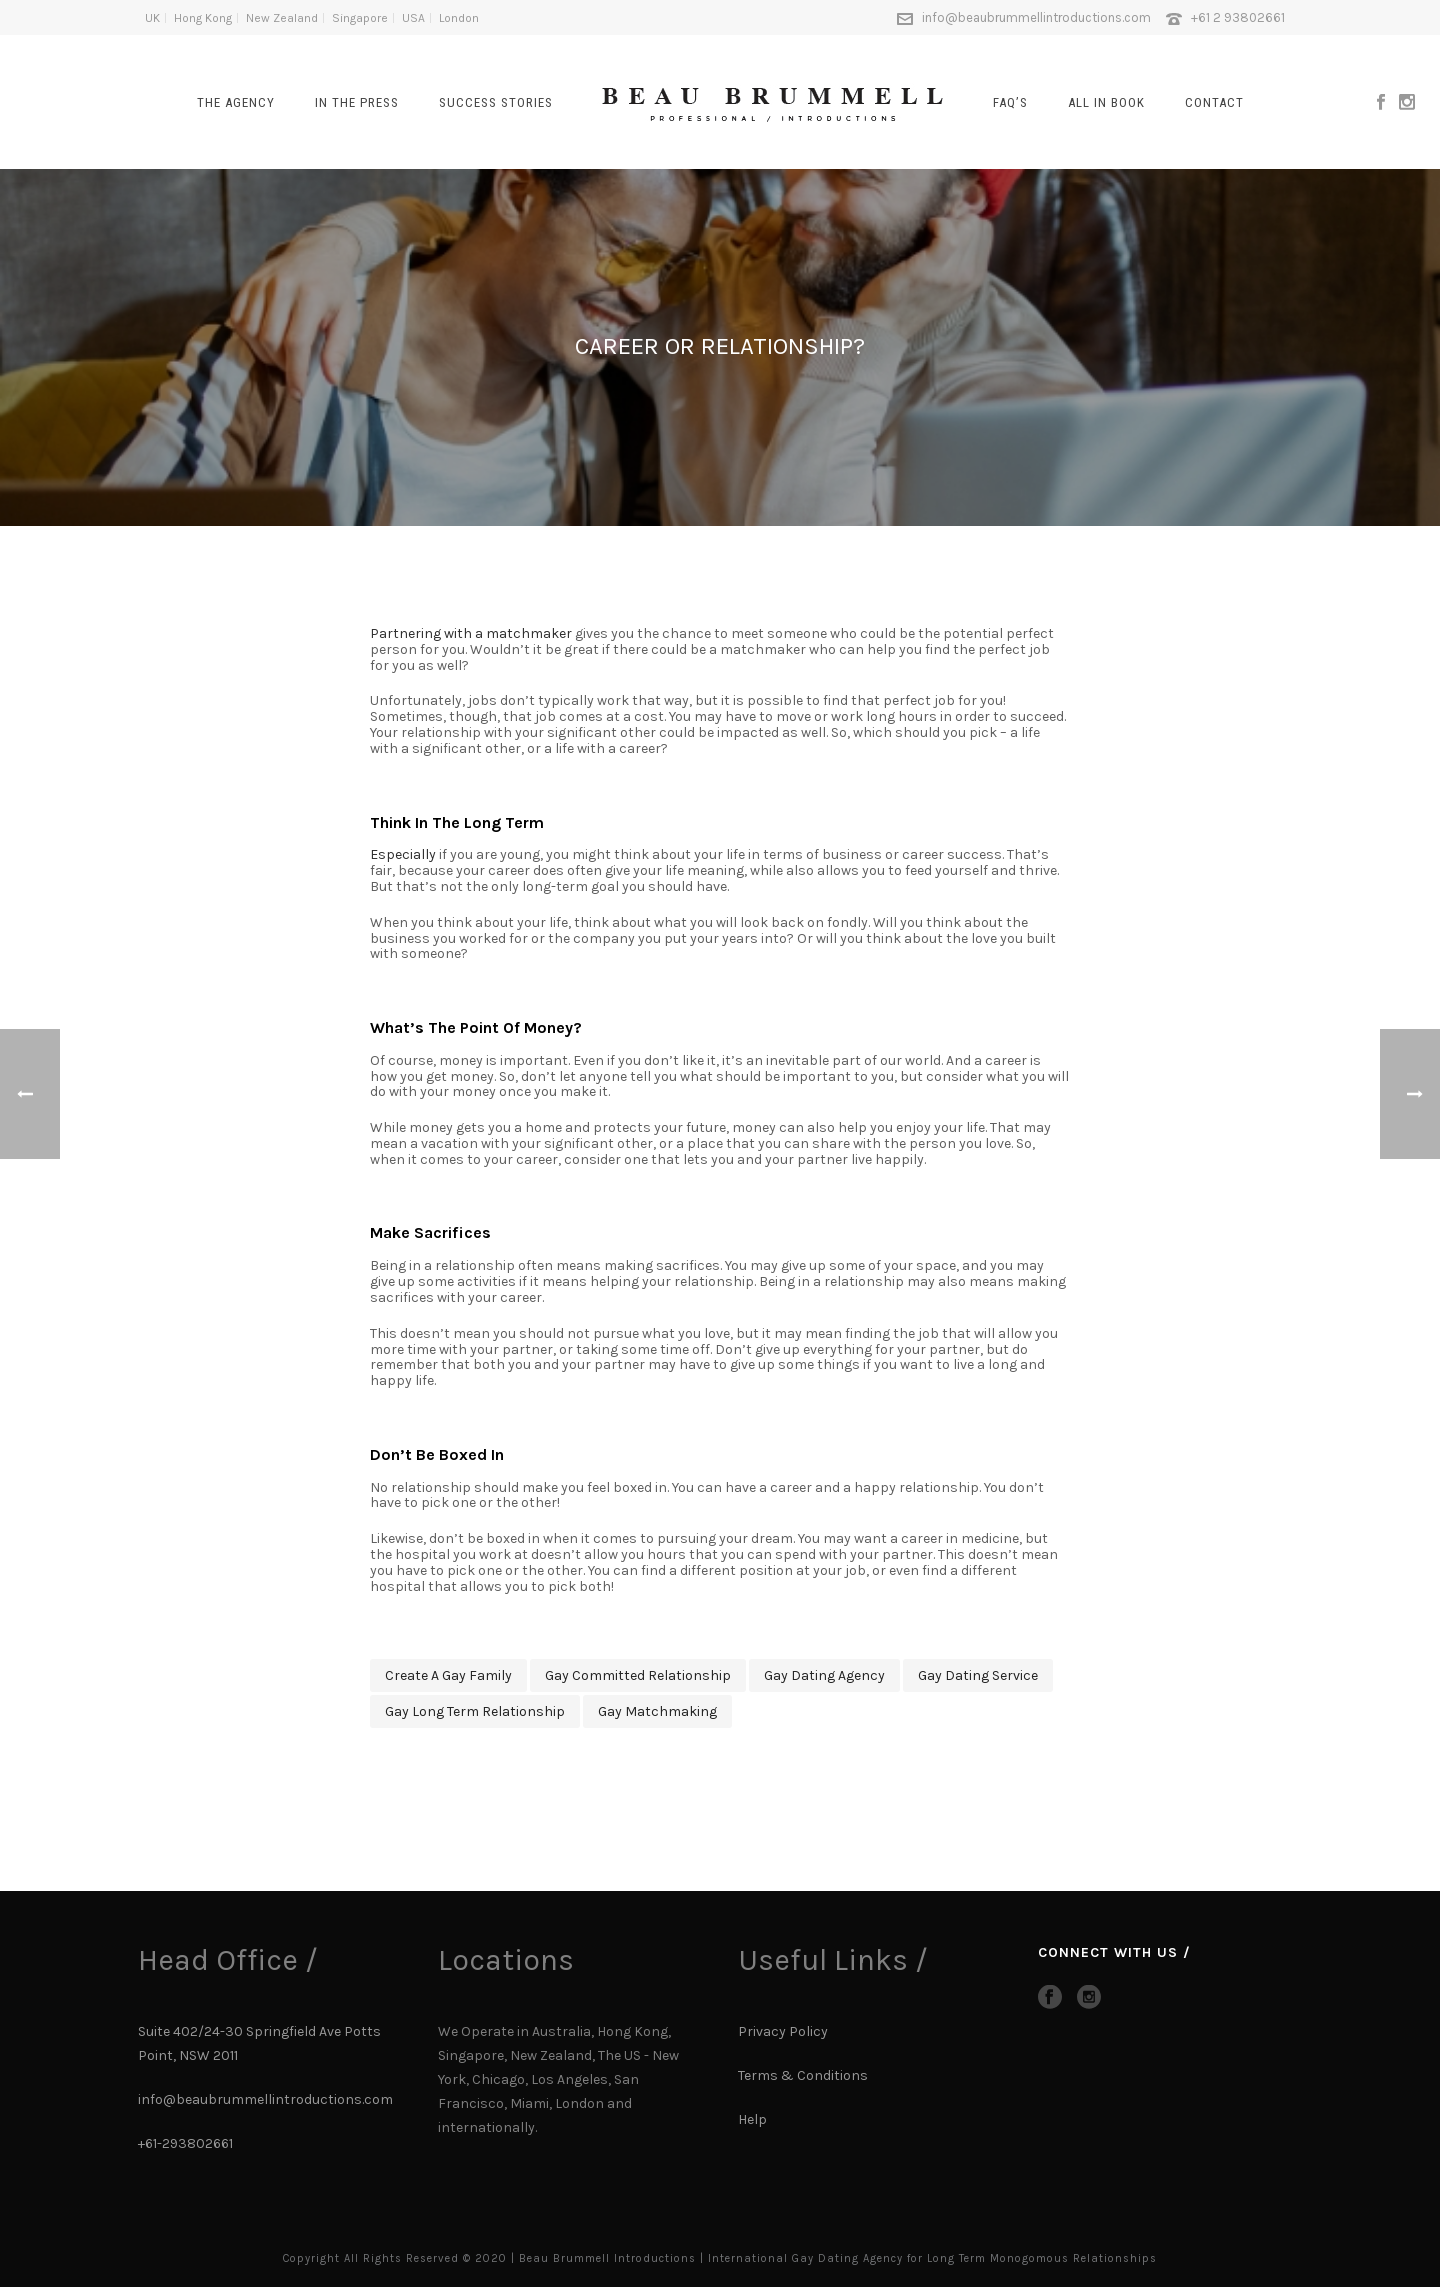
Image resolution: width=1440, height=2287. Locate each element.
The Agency (236, 102)
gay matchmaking (657, 1711)
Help (754, 2119)
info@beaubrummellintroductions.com (1036, 17)
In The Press (357, 102)
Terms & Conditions (803, 2075)
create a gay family (448, 1675)
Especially (403, 854)
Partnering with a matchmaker (471, 633)
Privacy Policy (783, 2031)
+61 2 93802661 (1238, 17)
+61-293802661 (185, 2143)
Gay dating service (978, 1675)
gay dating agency (824, 1675)
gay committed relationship (638, 1675)
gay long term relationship (475, 1711)
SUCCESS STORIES (496, 102)
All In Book (1106, 102)
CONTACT (1214, 102)
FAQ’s (1010, 102)
